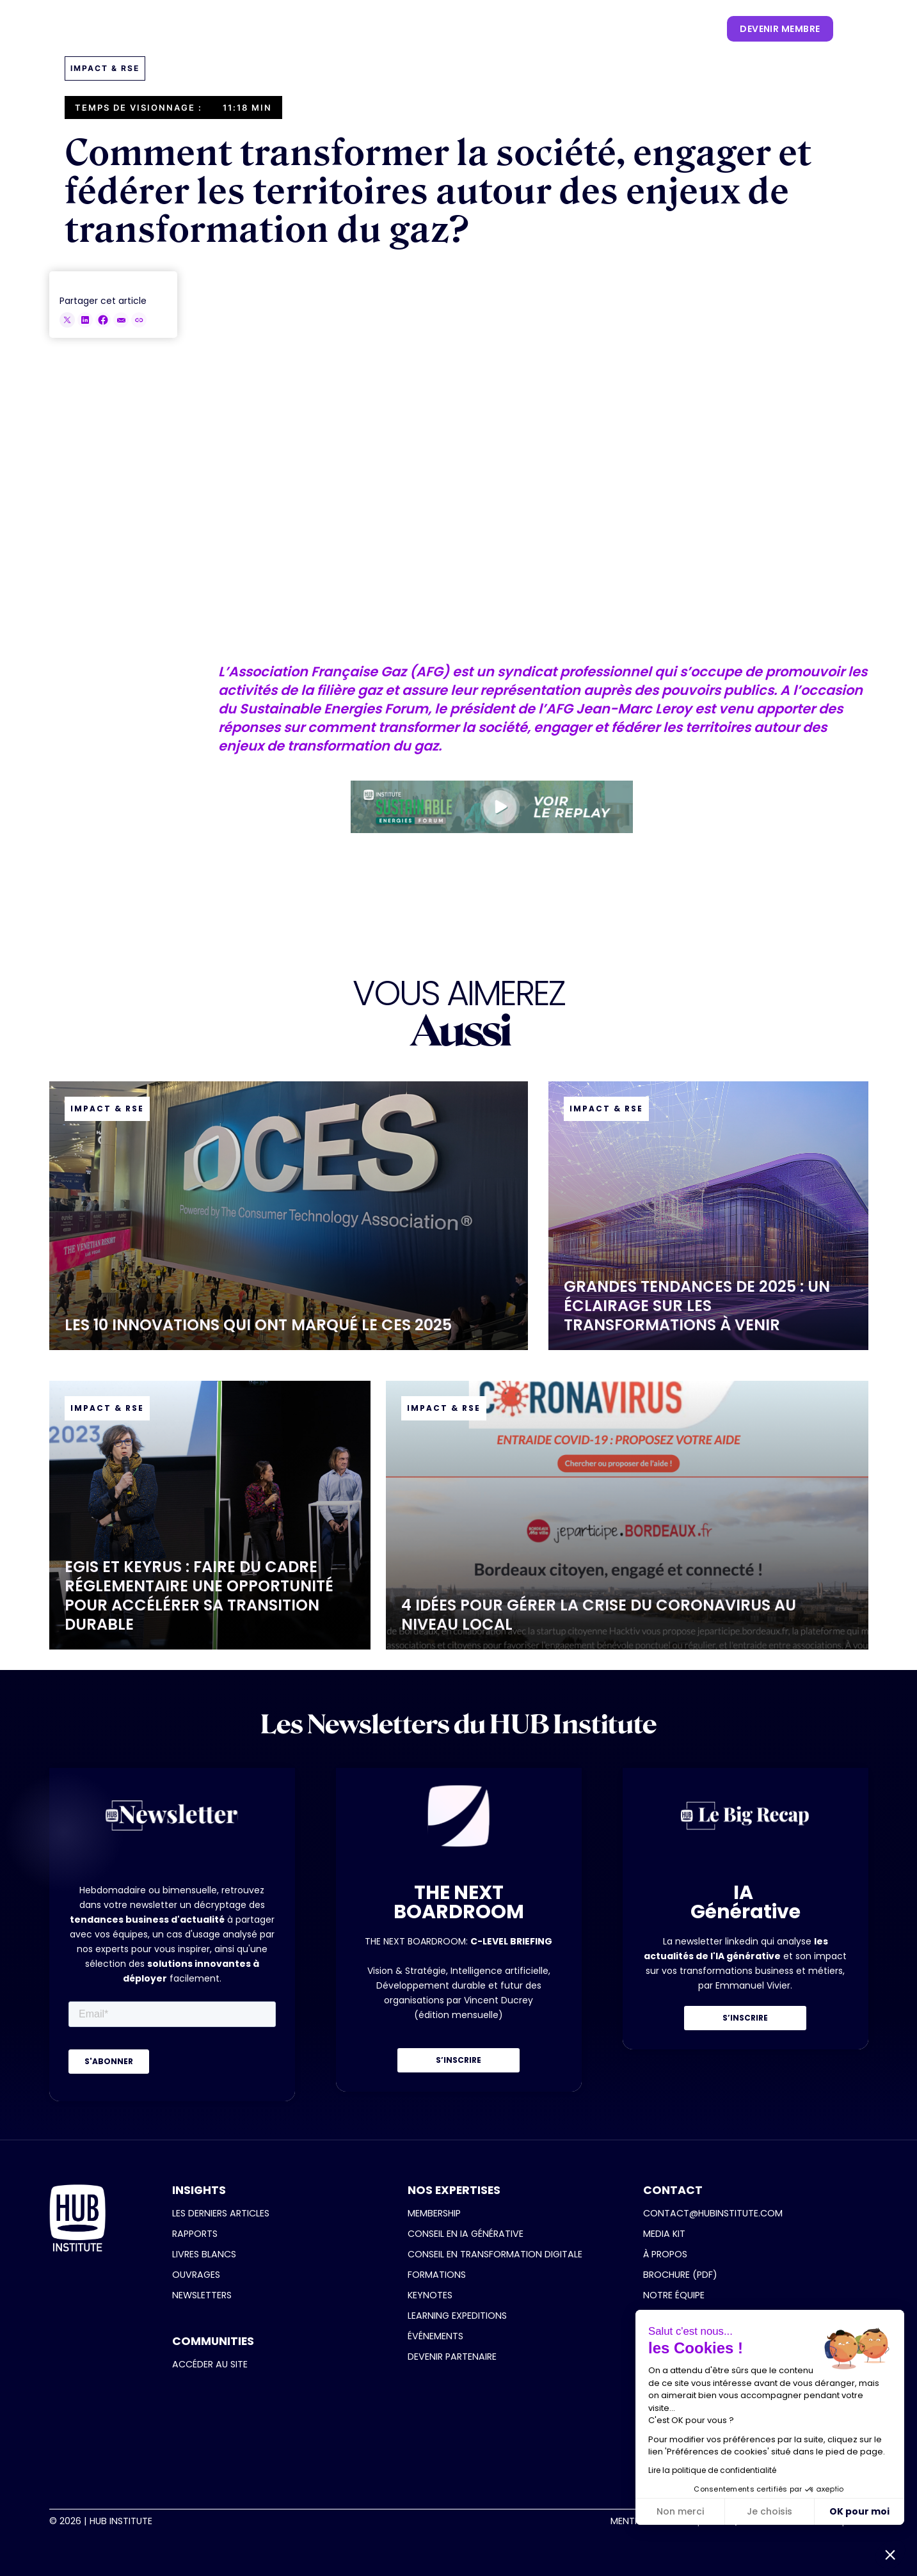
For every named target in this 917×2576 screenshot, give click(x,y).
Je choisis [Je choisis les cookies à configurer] (769, 2511)
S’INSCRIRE (458, 2060)
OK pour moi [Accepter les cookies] (859, 2511)
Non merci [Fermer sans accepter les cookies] (680, 2511)
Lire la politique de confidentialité (712, 2470)
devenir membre (780, 28)
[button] (261, 28)
